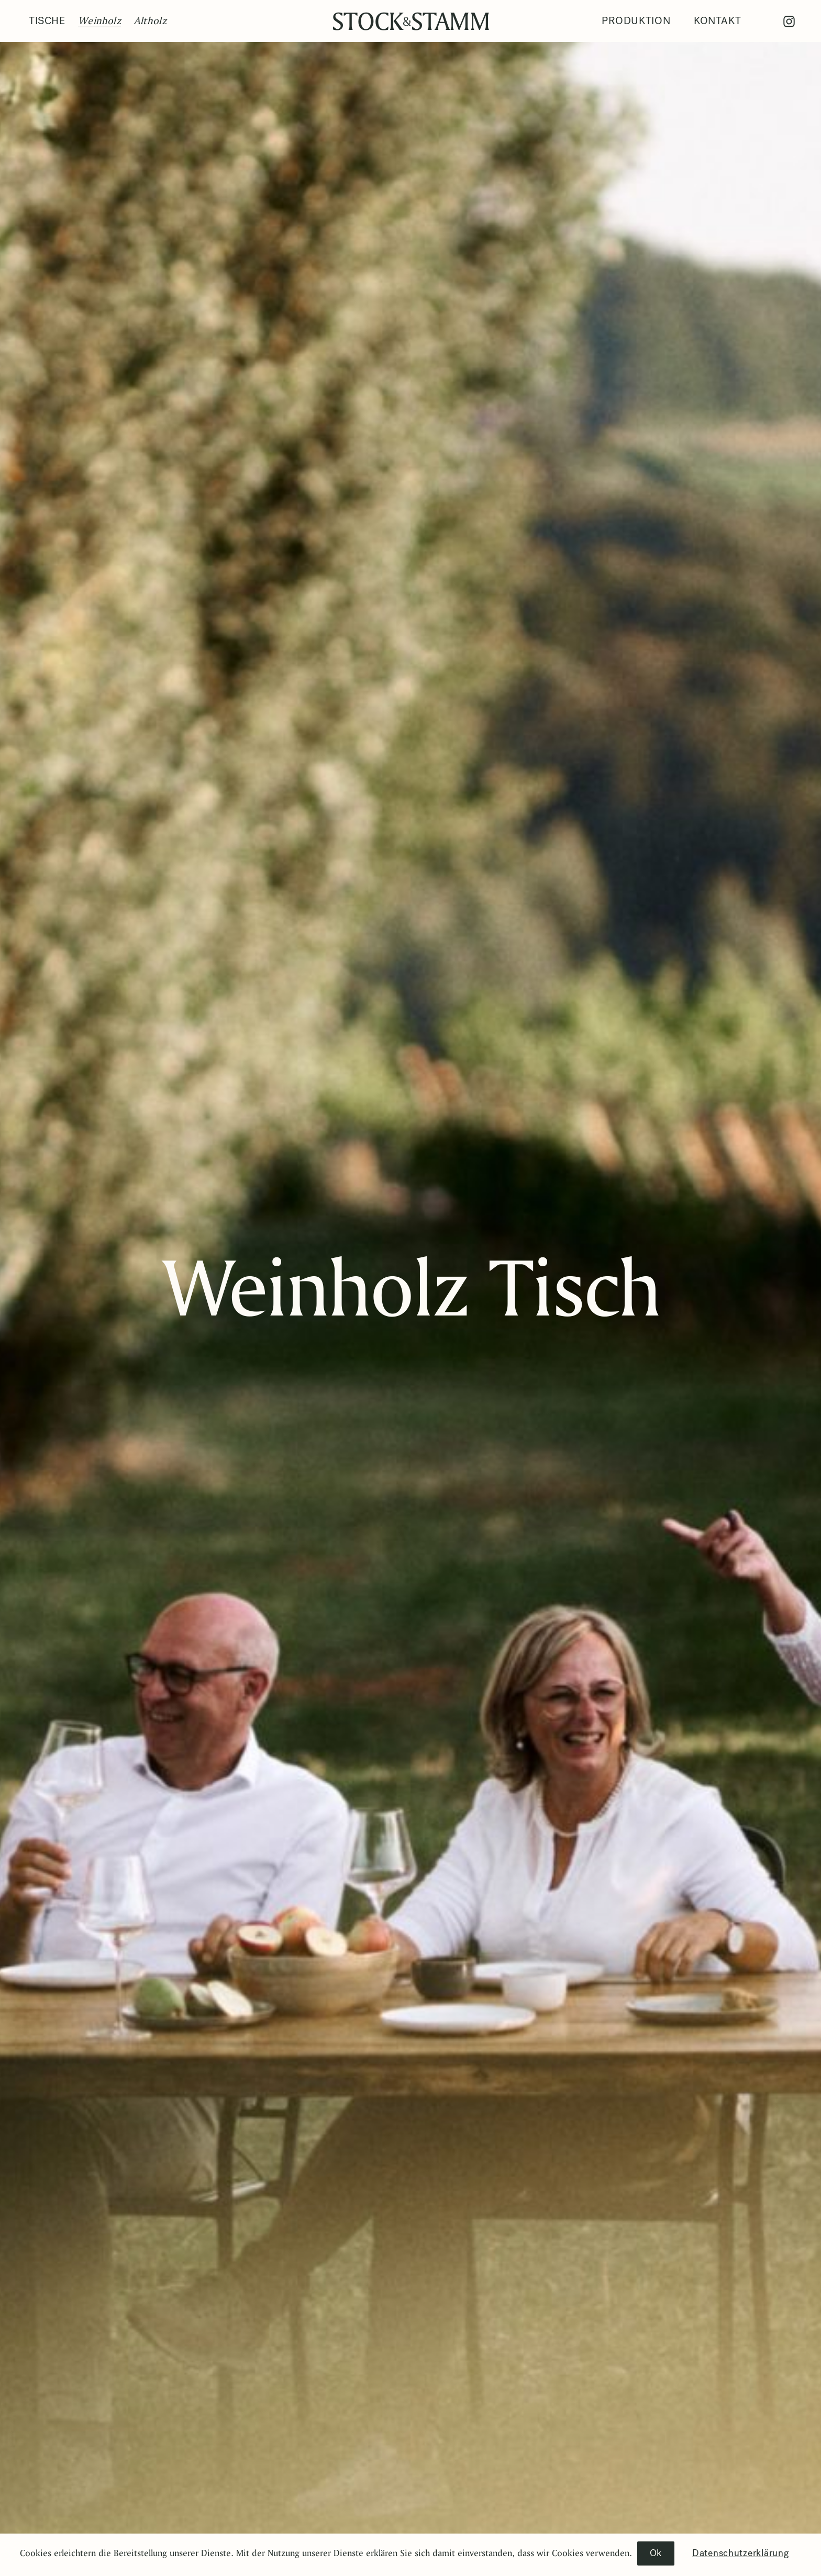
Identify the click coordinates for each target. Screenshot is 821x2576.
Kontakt (717, 21)
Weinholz (99, 20)
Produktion (636, 21)
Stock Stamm (410, 20)
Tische (47, 21)
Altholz (150, 20)
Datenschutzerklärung (740, 2553)
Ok (656, 2553)
